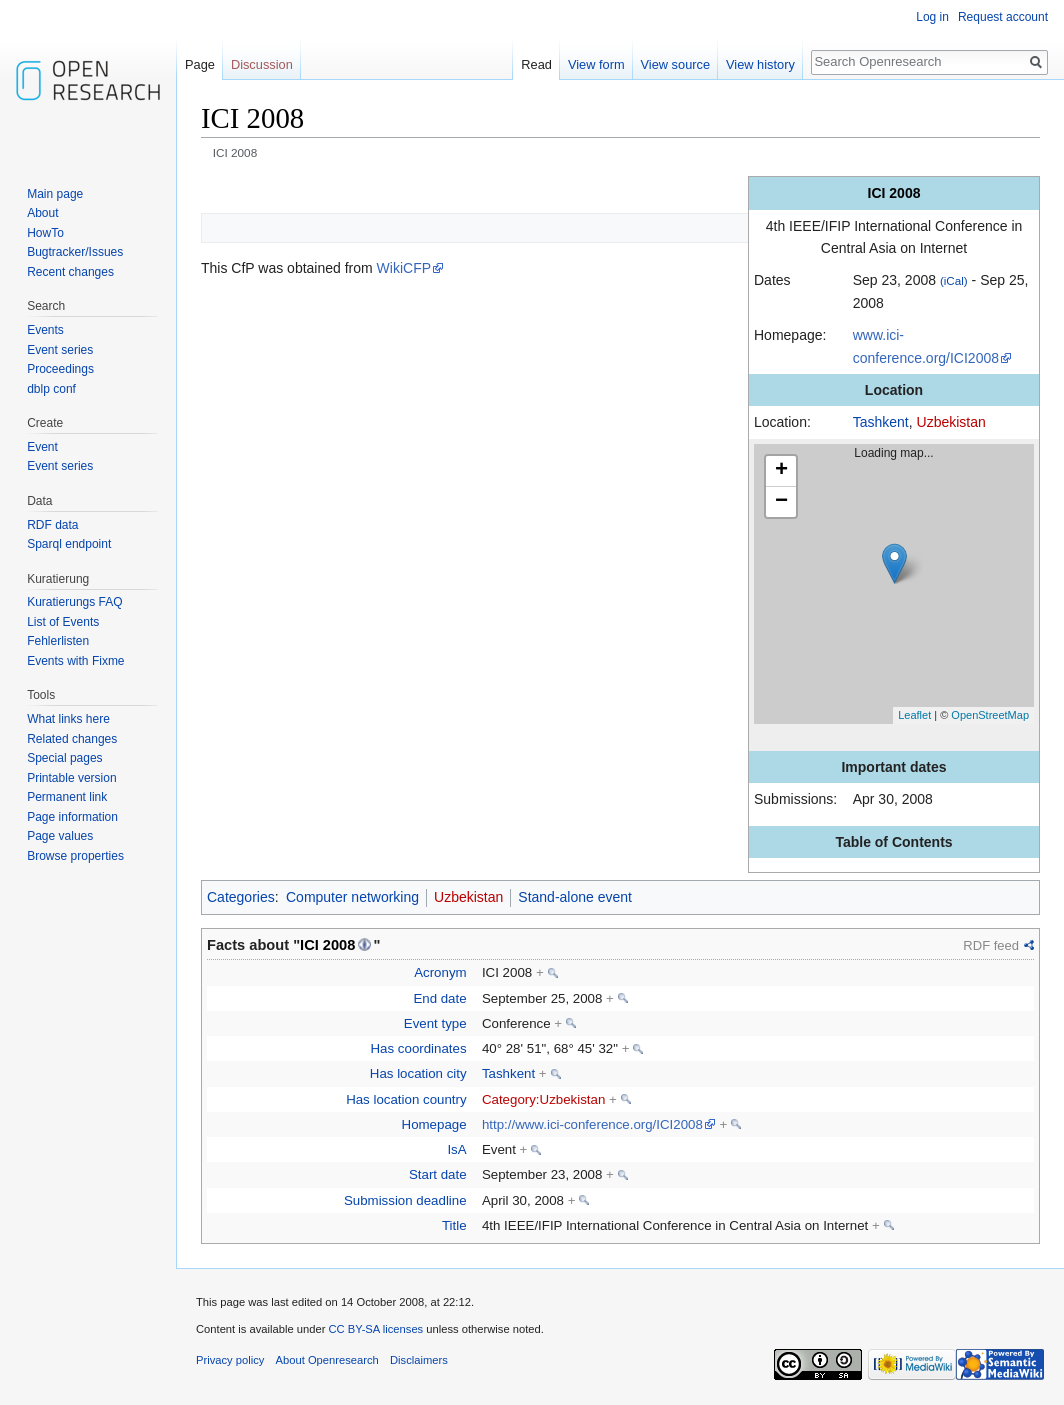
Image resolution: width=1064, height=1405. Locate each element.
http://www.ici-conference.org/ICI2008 (592, 1124)
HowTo (45, 233)
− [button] (781, 502)
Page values (60, 836)
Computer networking (352, 897)
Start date (438, 1174)
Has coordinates (419, 1048)
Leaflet (914, 715)
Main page (55, 194)
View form (596, 64)
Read (536, 64)
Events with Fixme (75, 661)
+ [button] (781, 471)
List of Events (63, 622)
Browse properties (75, 856)
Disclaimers (419, 1360)
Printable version (71, 778)
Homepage (434, 1124)
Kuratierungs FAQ (74, 602)
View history (760, 64)
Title (454, 1225)
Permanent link (67, 797)
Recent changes (70, 272)
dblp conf (51, 389)
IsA (456, 1149)
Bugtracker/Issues (75, 252)
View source (675, 64)
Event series (60, 350)
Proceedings (60, 369)
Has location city (418, 1073)
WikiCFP (404, 268)
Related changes (72, 739)
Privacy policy (230, 1360)
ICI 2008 (327, 945)
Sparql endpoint (69, 544)
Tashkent (881, 422)
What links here (68, 719)
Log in (932, 17)
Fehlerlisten (58, 641)
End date (439, 998)
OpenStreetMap (990, 715)
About (42, 213)
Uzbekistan (951, 422)
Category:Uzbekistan (543, 1099)
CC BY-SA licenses (375, 1329)
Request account (1003, 17)
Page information (72, 817)
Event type (435, 1023)
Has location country (406, 1099)
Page (200, 64)
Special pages (64, 758)
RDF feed (991, 945)
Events (45, 330)
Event (42, 447)
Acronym (440, 972)
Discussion (262, 64)
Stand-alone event (575, 897)
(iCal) (954, 280)
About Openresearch (327, 1360)
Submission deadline (405, 1200)
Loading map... (902, 584)
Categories (241, 897)
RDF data (52, 525)
